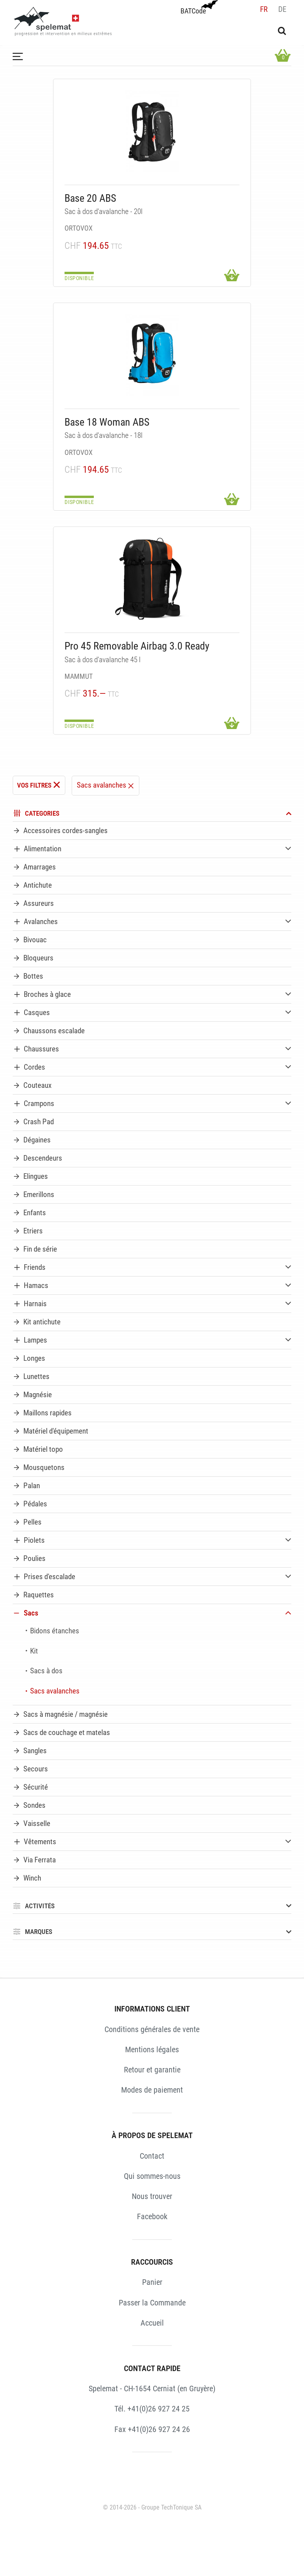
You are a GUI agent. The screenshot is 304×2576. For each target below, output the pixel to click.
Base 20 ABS (90, 198)
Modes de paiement (152, 2090)
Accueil (152, 2323)
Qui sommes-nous (152, 2176)
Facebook (152, 2216)
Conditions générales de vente (152, 2029)
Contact (152, 2156)
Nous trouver (152, 2196)
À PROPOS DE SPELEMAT (152, 2135)
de (282, 9)
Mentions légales (152, 2049)
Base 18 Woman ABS (107, 422)
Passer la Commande (152, 2302)
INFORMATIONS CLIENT (152, 2008)
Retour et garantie (152, 2069)
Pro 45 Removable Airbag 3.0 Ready (137, 646)
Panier (152, 2282)
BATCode (198, 7)
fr (264, 9)
